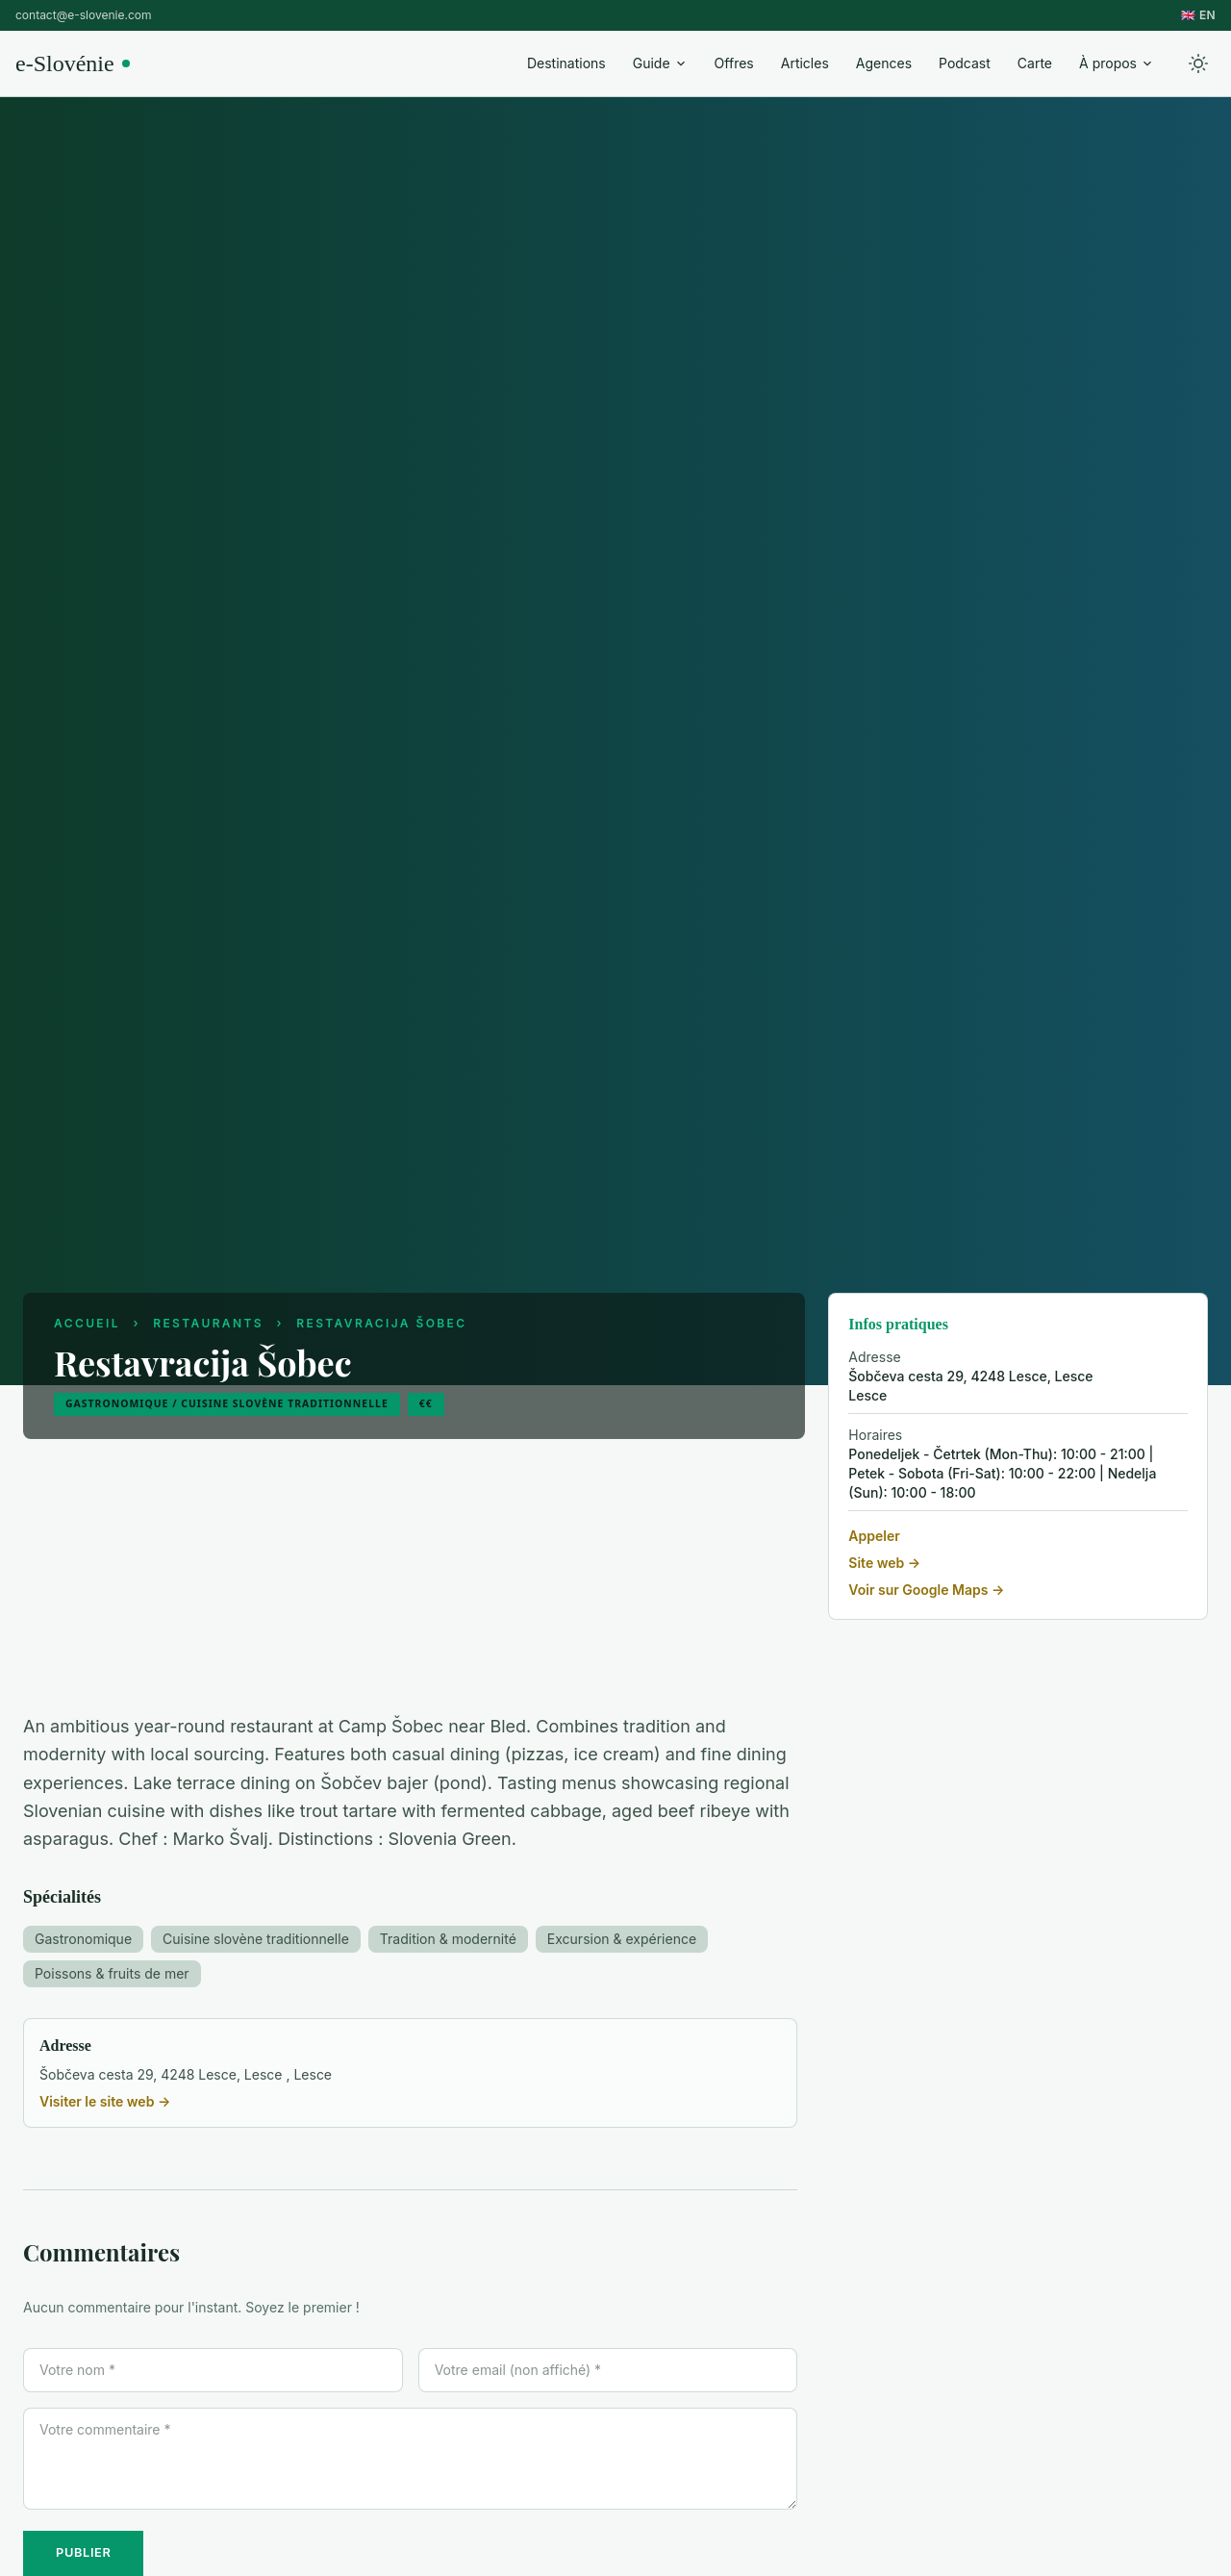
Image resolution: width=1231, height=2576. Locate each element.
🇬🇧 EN (1198, 15)
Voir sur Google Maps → (926, 1589)
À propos (1116, 63)
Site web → (884, 1562)
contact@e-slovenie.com (83, 15)
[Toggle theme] (1198, 63)
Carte (1034, 63)
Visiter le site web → (104, 2101)
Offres (734, 63)
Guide (660, 63)
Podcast (965, 63)
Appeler (873, 1536)
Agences (884, 63)
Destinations (566, 63)
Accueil (87, 1323)
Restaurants (208, 1323)
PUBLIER (83, 2552)
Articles (805, 63)
